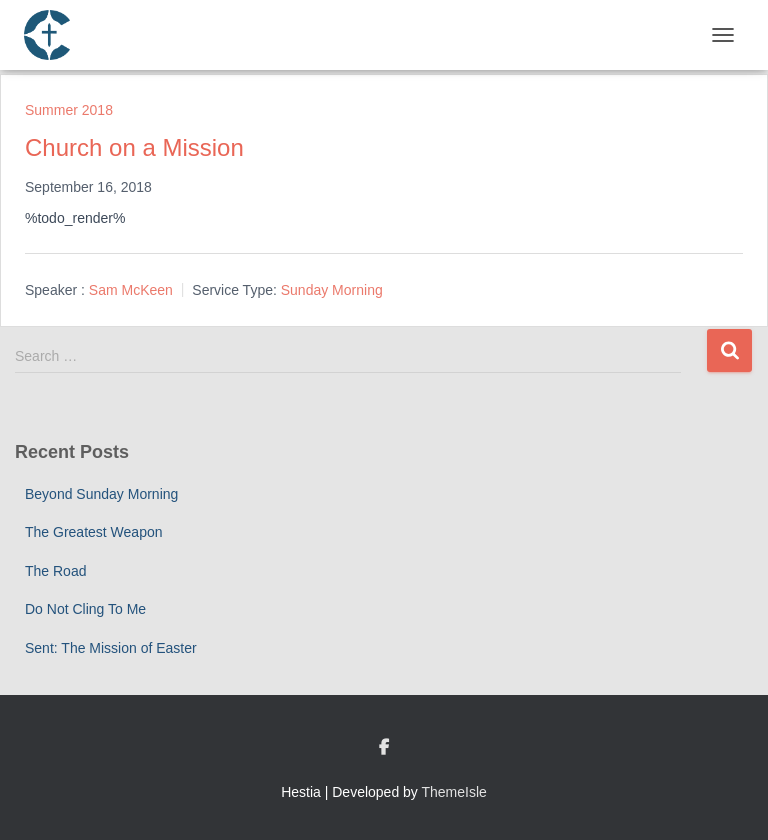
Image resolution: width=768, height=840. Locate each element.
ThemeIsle (454, 792)
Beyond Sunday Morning (101, 494)
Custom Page (384, 748)
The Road (55, 571)
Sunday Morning (332, 290)
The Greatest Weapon (93, 532)
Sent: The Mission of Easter (111, 648)
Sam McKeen (131, 290)
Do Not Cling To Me (85, 609)
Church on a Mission (134, 147)
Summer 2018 (69, 110)
